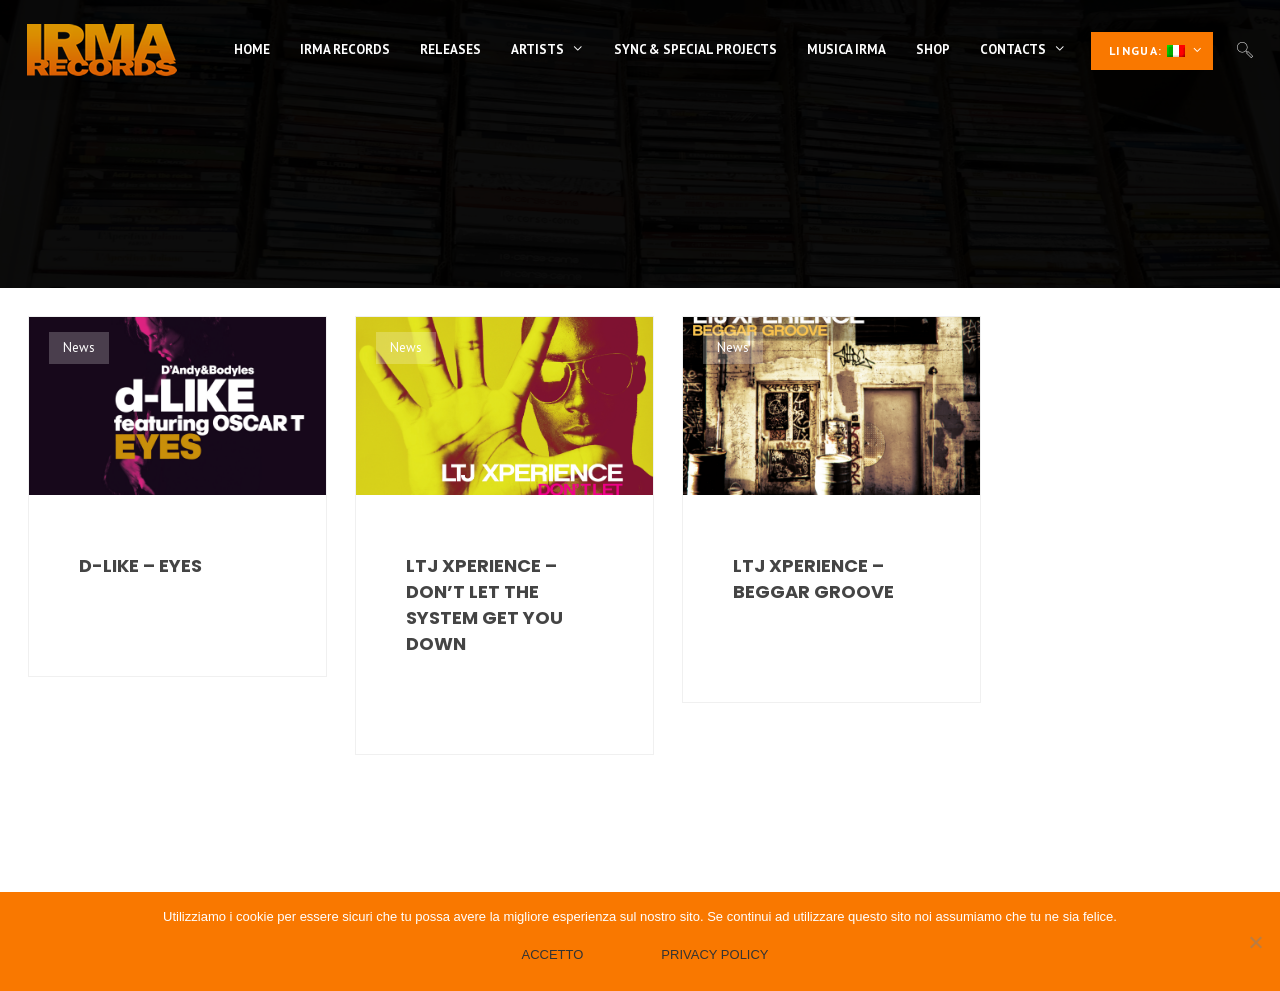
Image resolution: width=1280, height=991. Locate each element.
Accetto (552, 954)
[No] (1255, 942)
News (79, 347)
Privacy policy (714, 954)
